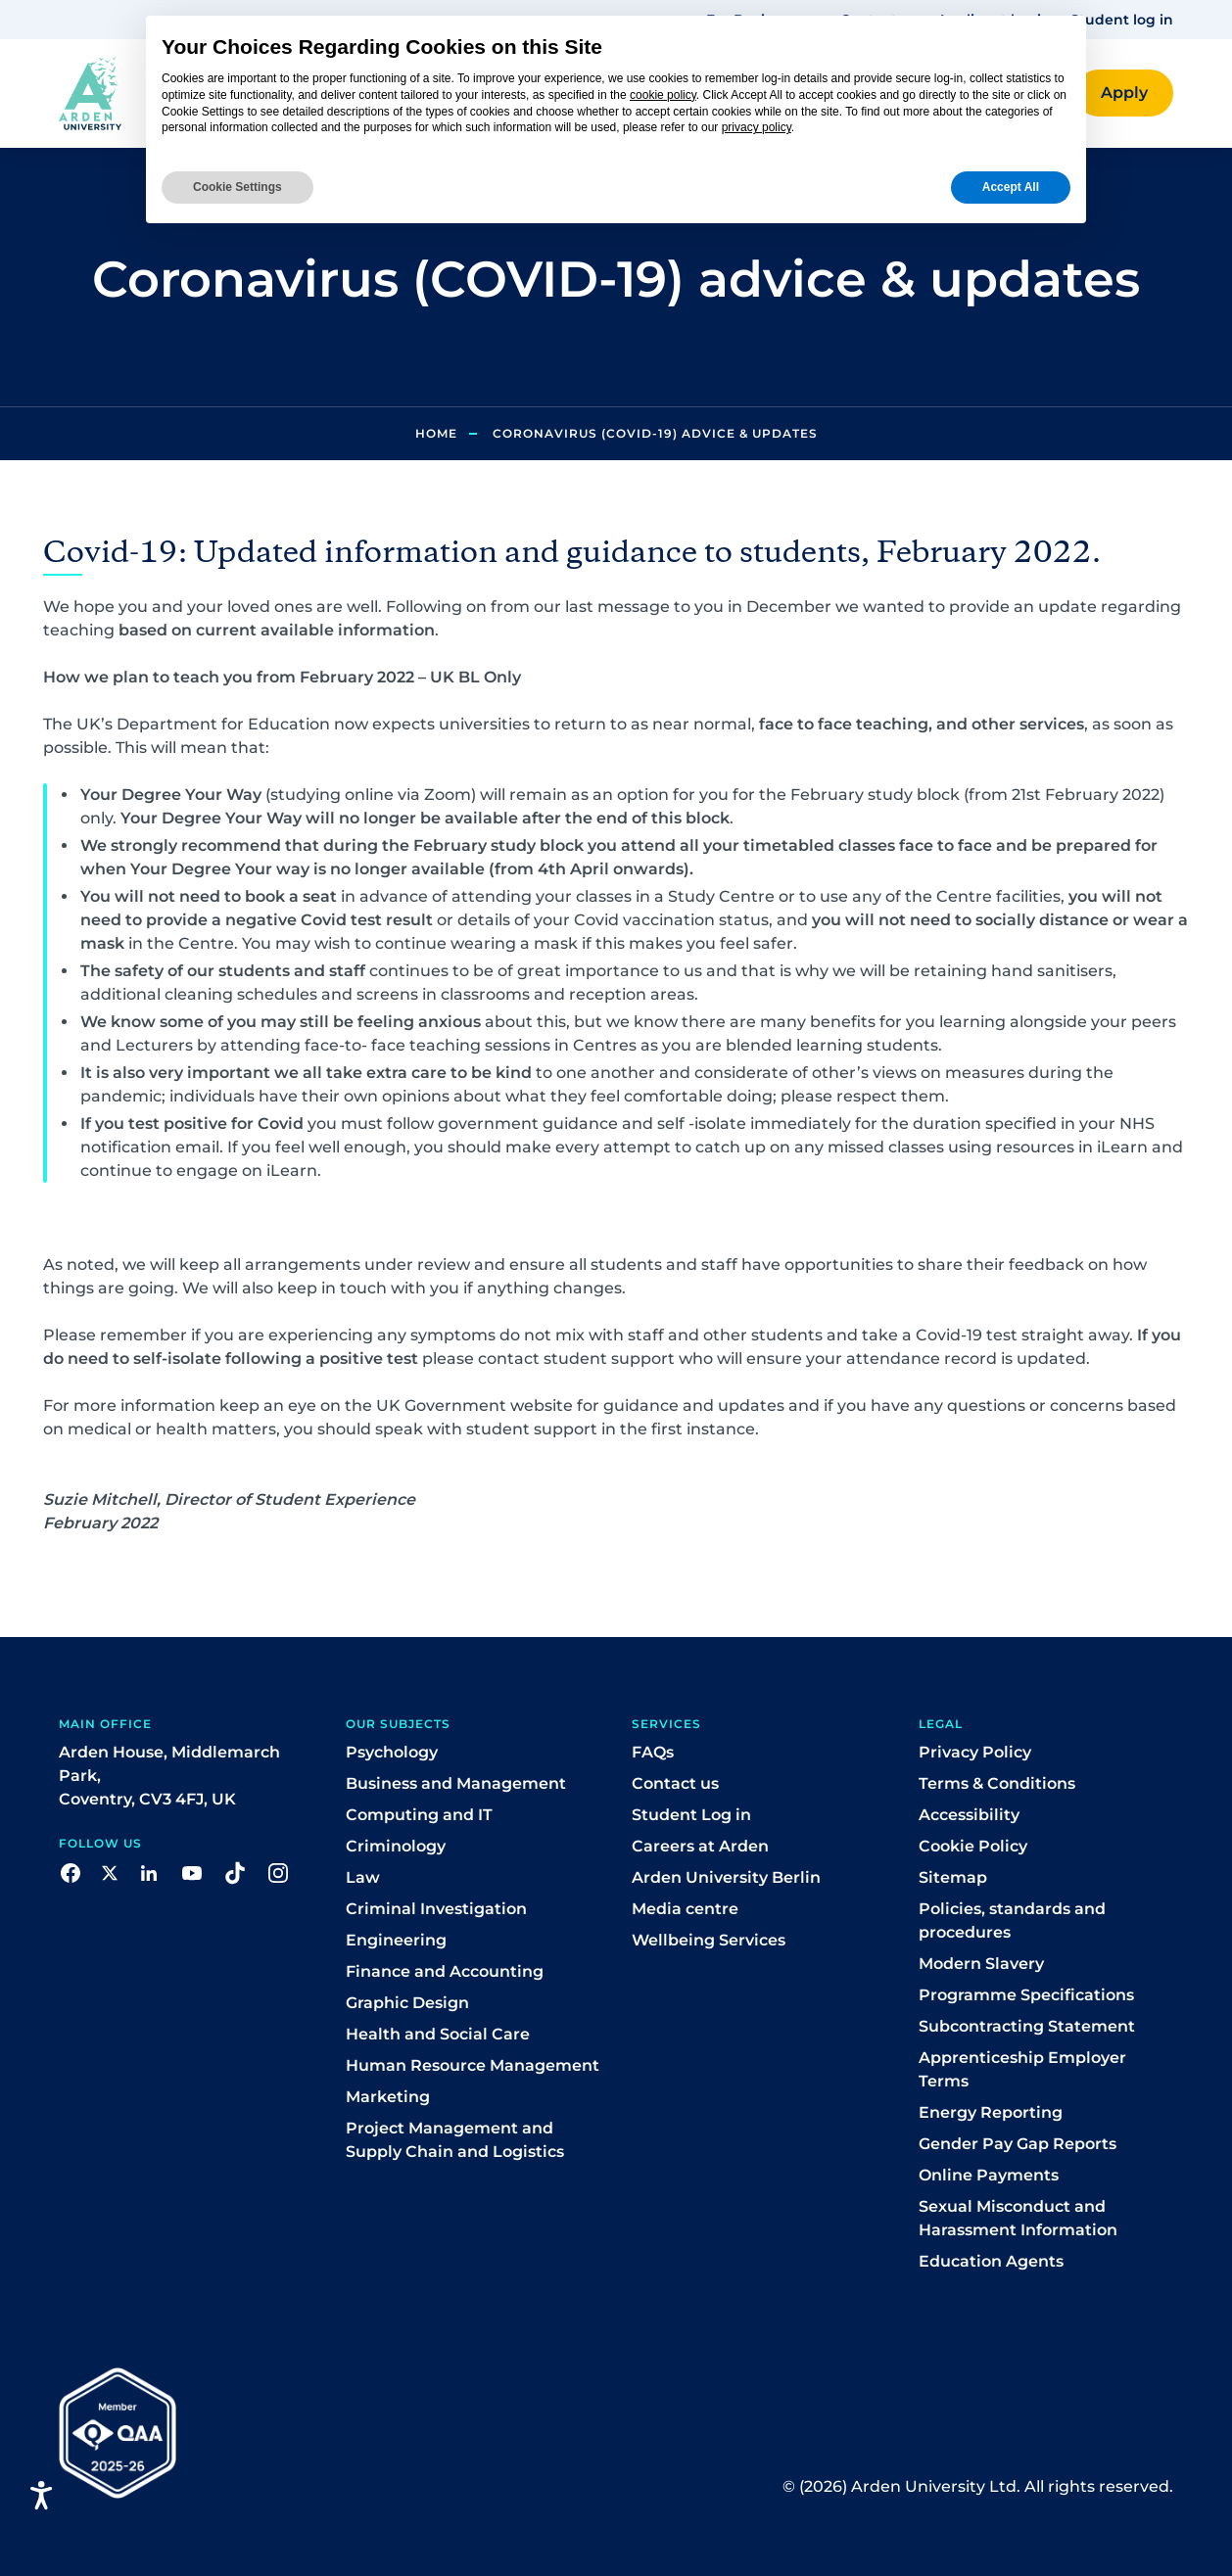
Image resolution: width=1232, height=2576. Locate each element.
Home (436, 433)
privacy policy (756, 127)
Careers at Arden (700, 1846)
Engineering (396, 1940)
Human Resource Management (472, 2065)
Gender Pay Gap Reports (1017, 2143)
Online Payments (989, 2175)
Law (363, 1877)
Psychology (392, 1752)
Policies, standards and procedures (1012, 1920)
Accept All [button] (1010, 187)
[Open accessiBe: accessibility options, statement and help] (42, 2495)
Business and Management (456, 1783)
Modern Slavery (981, 1963)
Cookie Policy (973, 1846)
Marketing (388, 2096)
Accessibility (969, 1814)
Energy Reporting (991, 2112)
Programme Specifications (1026, 1995)
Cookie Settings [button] (237, 187)
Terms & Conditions (997, 1783)
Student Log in (691, 1814)
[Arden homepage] (90, 92)
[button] (1124, 93)
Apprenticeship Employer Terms (1022, 2069)
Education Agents (991, 2261)
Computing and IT (419, 1814)
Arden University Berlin (726, 1877)
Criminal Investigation (436, 1908)
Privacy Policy (975, 1752)
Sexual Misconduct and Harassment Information (1018, 2218)
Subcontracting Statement (1027, 2026)
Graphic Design (407, 2002)
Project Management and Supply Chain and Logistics (455, 2140)
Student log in (1121, 19)
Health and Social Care (438, 2034)
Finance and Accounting (445, 1971)
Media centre (685, 1908)
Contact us (675, 1783)
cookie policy (663, 95)
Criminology (396, 1846)
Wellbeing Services (708, 1940)
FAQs (653, 1752)
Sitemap (953, 1877)
